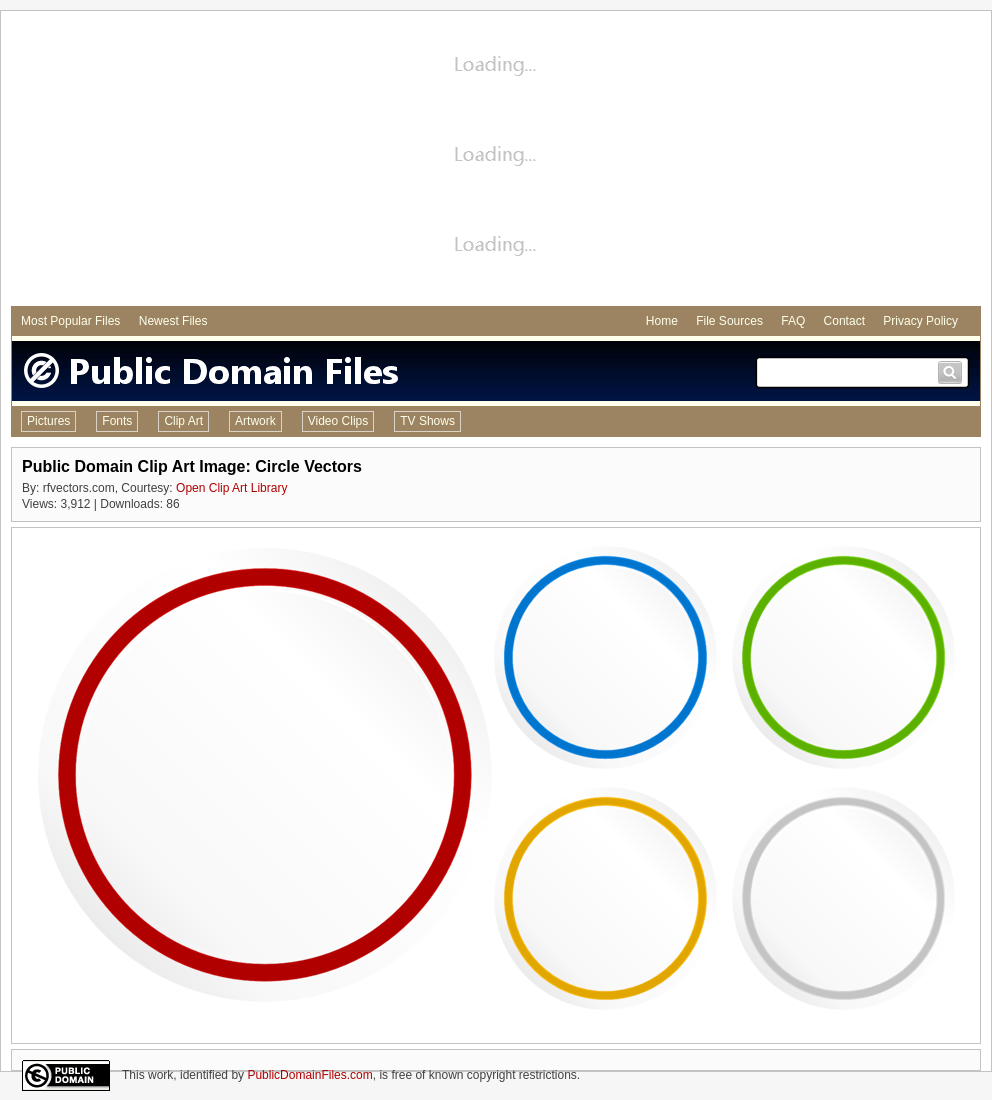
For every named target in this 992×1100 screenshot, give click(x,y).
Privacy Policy (920, 321)
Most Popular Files (70, 321)
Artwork (255, 421)
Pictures (48, 421)
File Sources (729, 321)
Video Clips (338, 421)
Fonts (117, 421)
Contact (844, 321)
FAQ (793, 321)
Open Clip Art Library (231, 488)
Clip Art (183, 421)
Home (662, 321)
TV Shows (427, 421)
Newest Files (173, 321)
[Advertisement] (496, 161)
